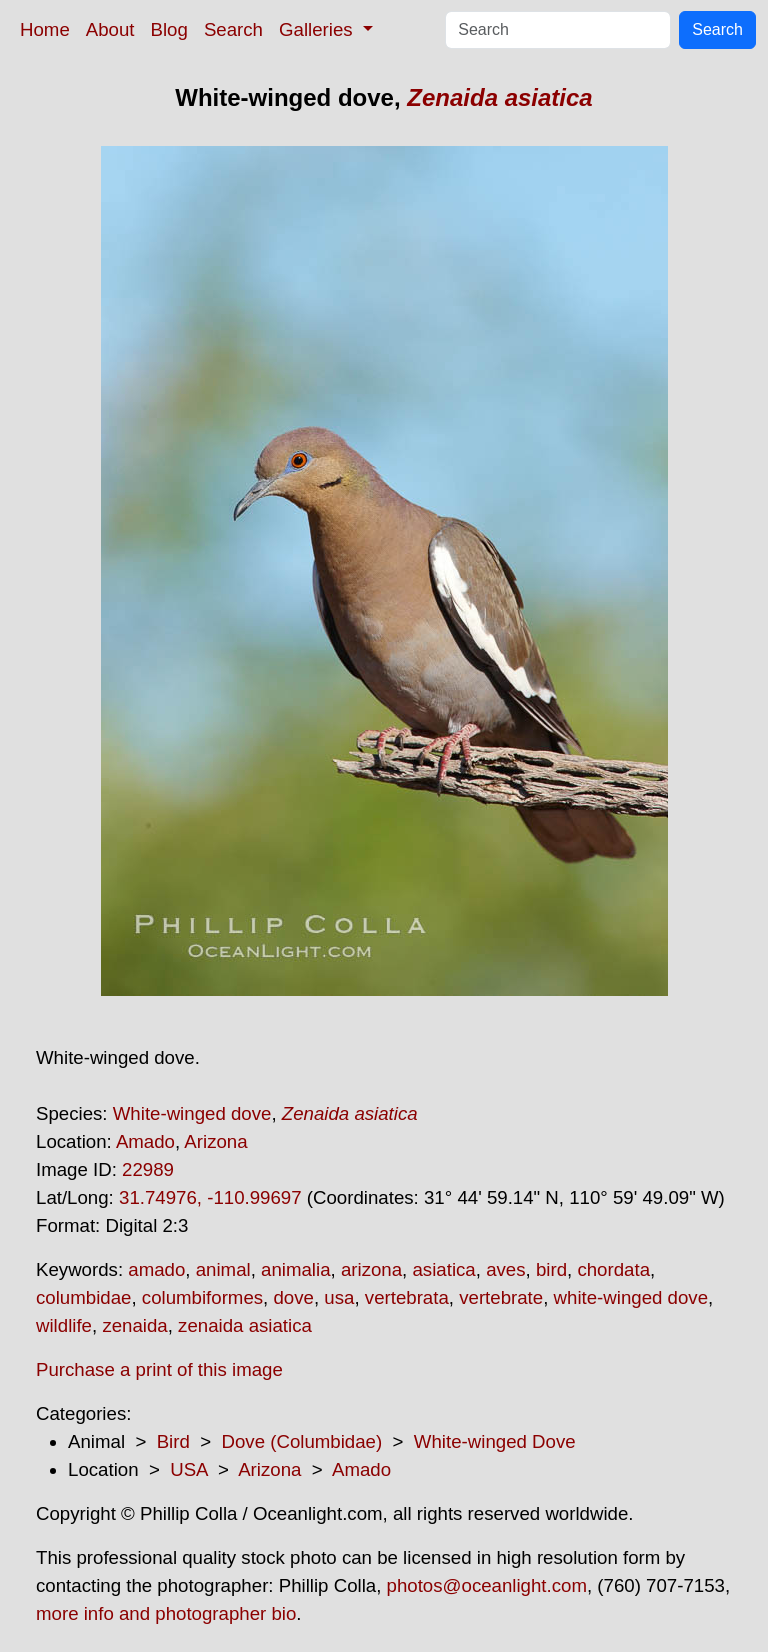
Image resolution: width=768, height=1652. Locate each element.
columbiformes (202, 1297)
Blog (169, 29)
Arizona (215, 1141)
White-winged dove (192, 1113)
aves (505, 1269)
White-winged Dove (495, 1441)
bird (551, 1269)
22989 (148, 1169)
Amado (145, 1141)
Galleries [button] (318, 29)
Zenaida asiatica (499, 97)
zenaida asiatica (245, 1325)
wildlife (64, 1325)
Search (233, 29)
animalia (295, 1269)
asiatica (443, 1269)
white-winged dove (631, 1297)
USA (188, 1469)
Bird (173, 1441)
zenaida (134, 1325)
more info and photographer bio (166, 1613)
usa (339, 1297)
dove (293, 1297)
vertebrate (501, 1297)
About (110, 29)
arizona (371, 1269)
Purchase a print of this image (159, 1369)
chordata (613, 1269)
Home (45, 29)
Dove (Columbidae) (301, 1441)
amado (156, 1269)
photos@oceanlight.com (487, 1585)
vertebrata (407, 1297)
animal (223, 1269)
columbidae (83, 1297)
